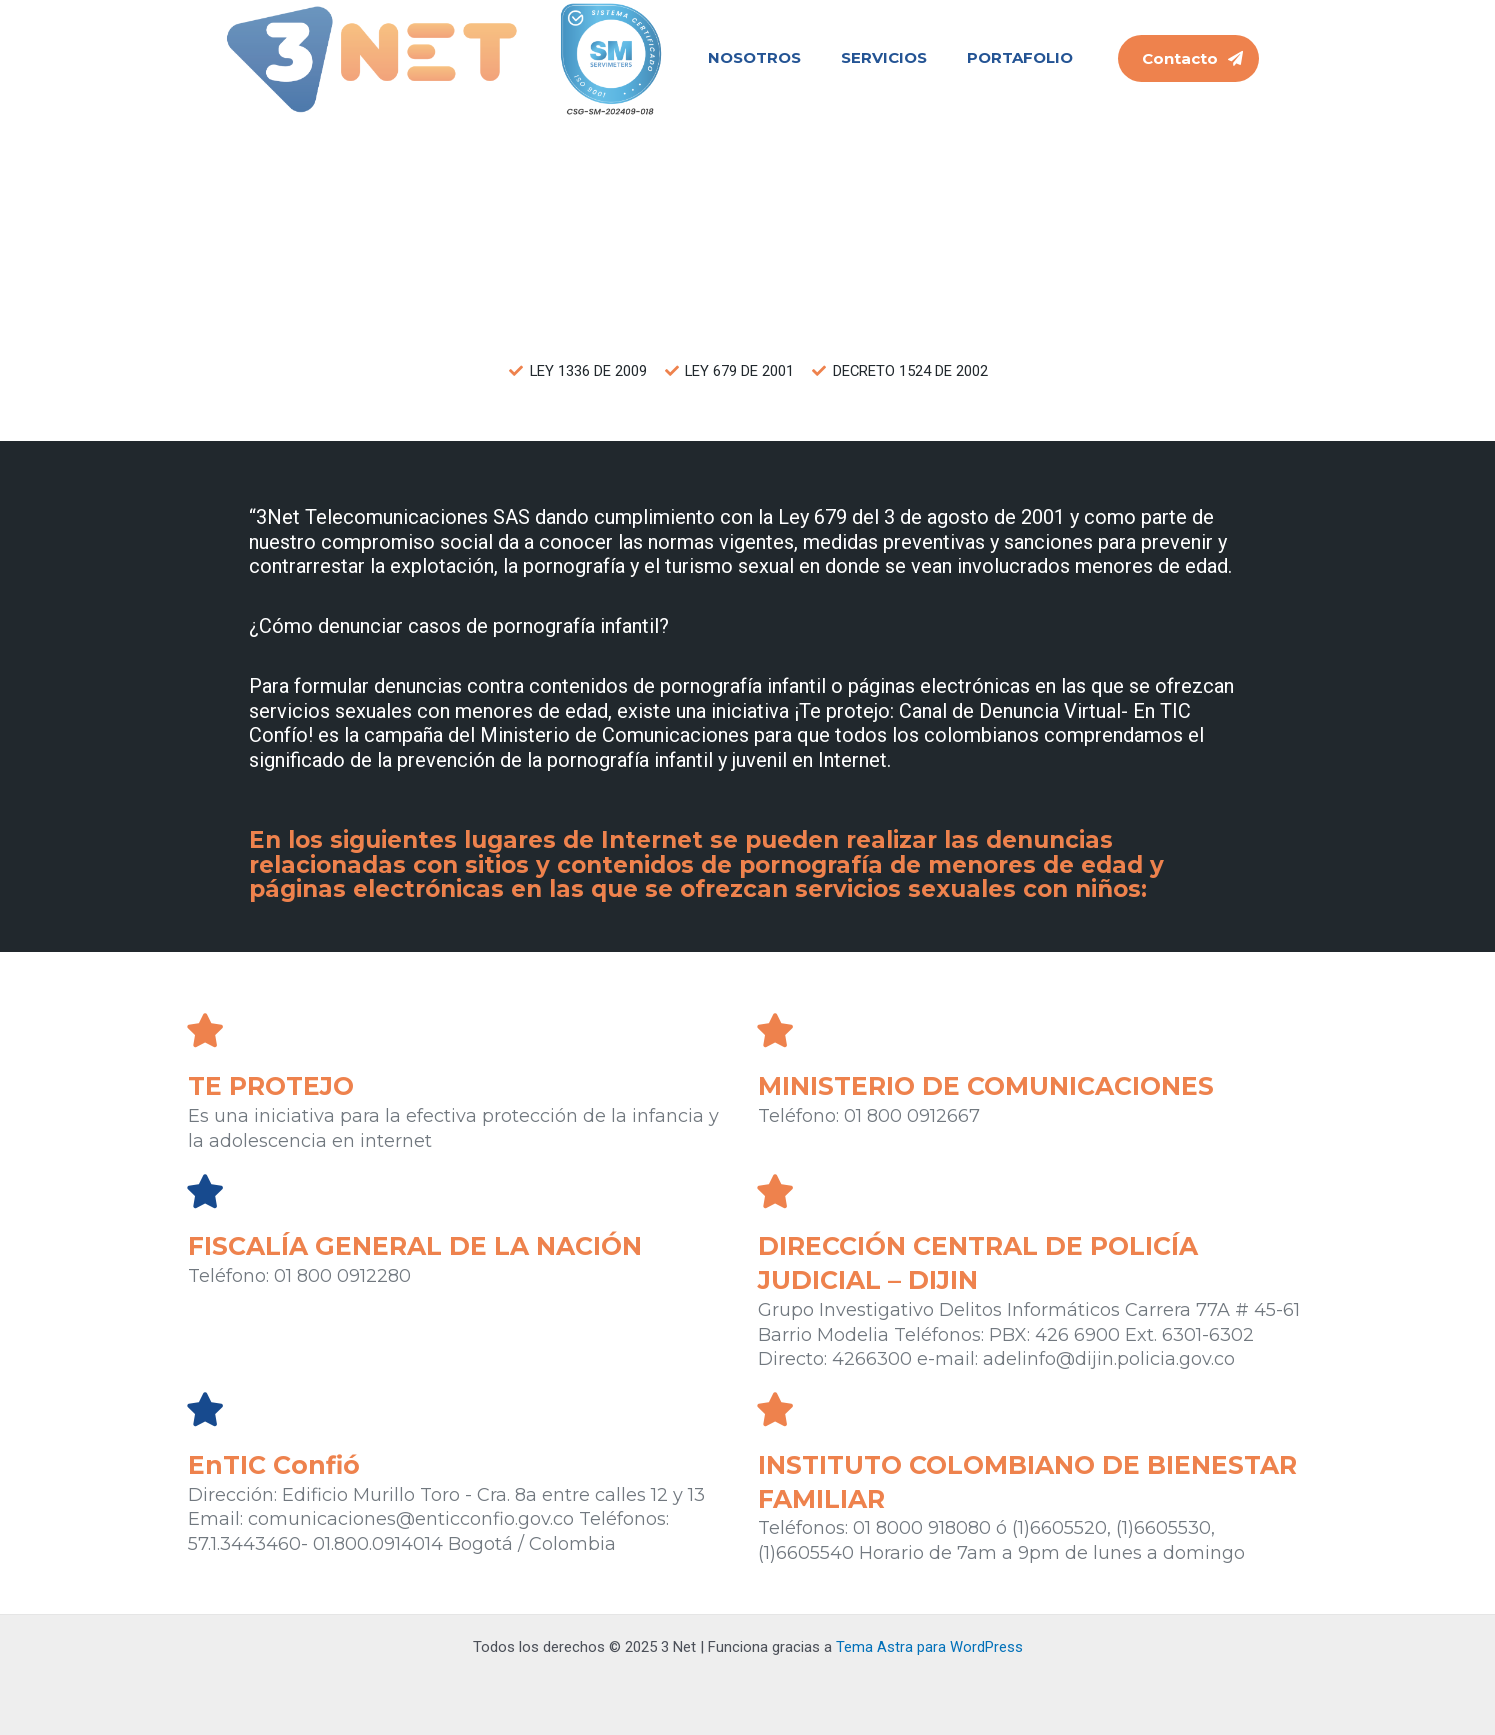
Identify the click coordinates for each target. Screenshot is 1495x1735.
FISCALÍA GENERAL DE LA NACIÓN (422, 1247)
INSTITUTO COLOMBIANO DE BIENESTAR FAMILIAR (956, 1482)
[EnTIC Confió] (205, 1409)
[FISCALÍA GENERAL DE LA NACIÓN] (205, 1191)
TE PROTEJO (274, 1087)
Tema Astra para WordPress (929, 1647)
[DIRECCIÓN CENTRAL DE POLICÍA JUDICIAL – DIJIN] (775, 1191)
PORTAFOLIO (1020, 57)
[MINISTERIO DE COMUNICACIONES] (775, 1031)
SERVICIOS (884, 57)
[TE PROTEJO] (205, 1031)
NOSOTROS (754, 57)
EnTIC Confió (276, 1465)
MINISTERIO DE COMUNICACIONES (994, 1087)
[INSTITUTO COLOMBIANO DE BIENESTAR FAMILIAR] (775, 1409)
